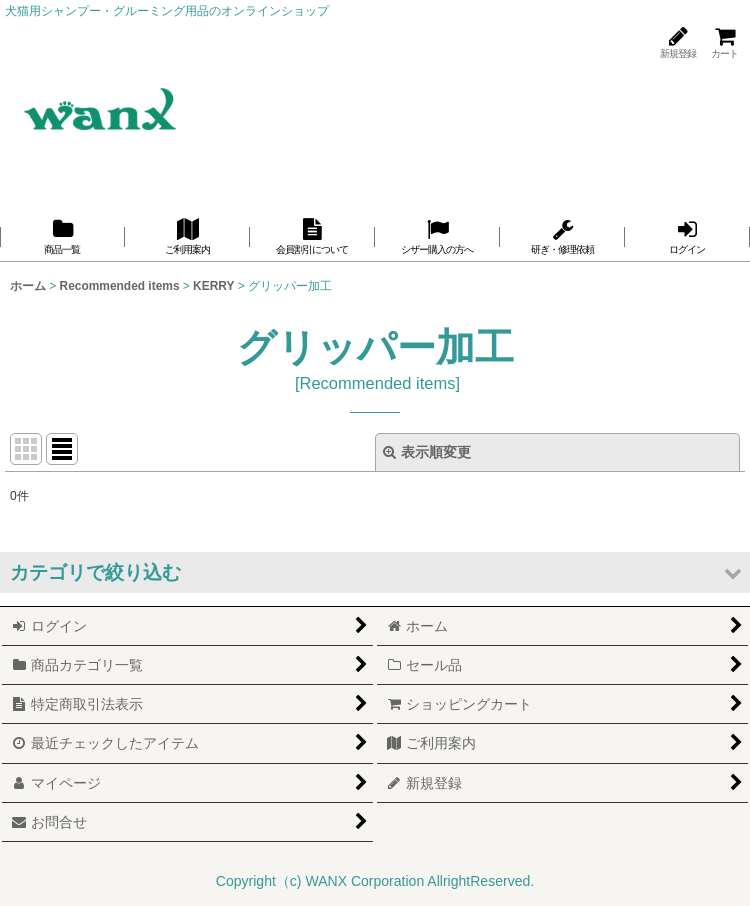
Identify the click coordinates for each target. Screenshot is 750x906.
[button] (375, 572)
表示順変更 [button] (427, 452)
